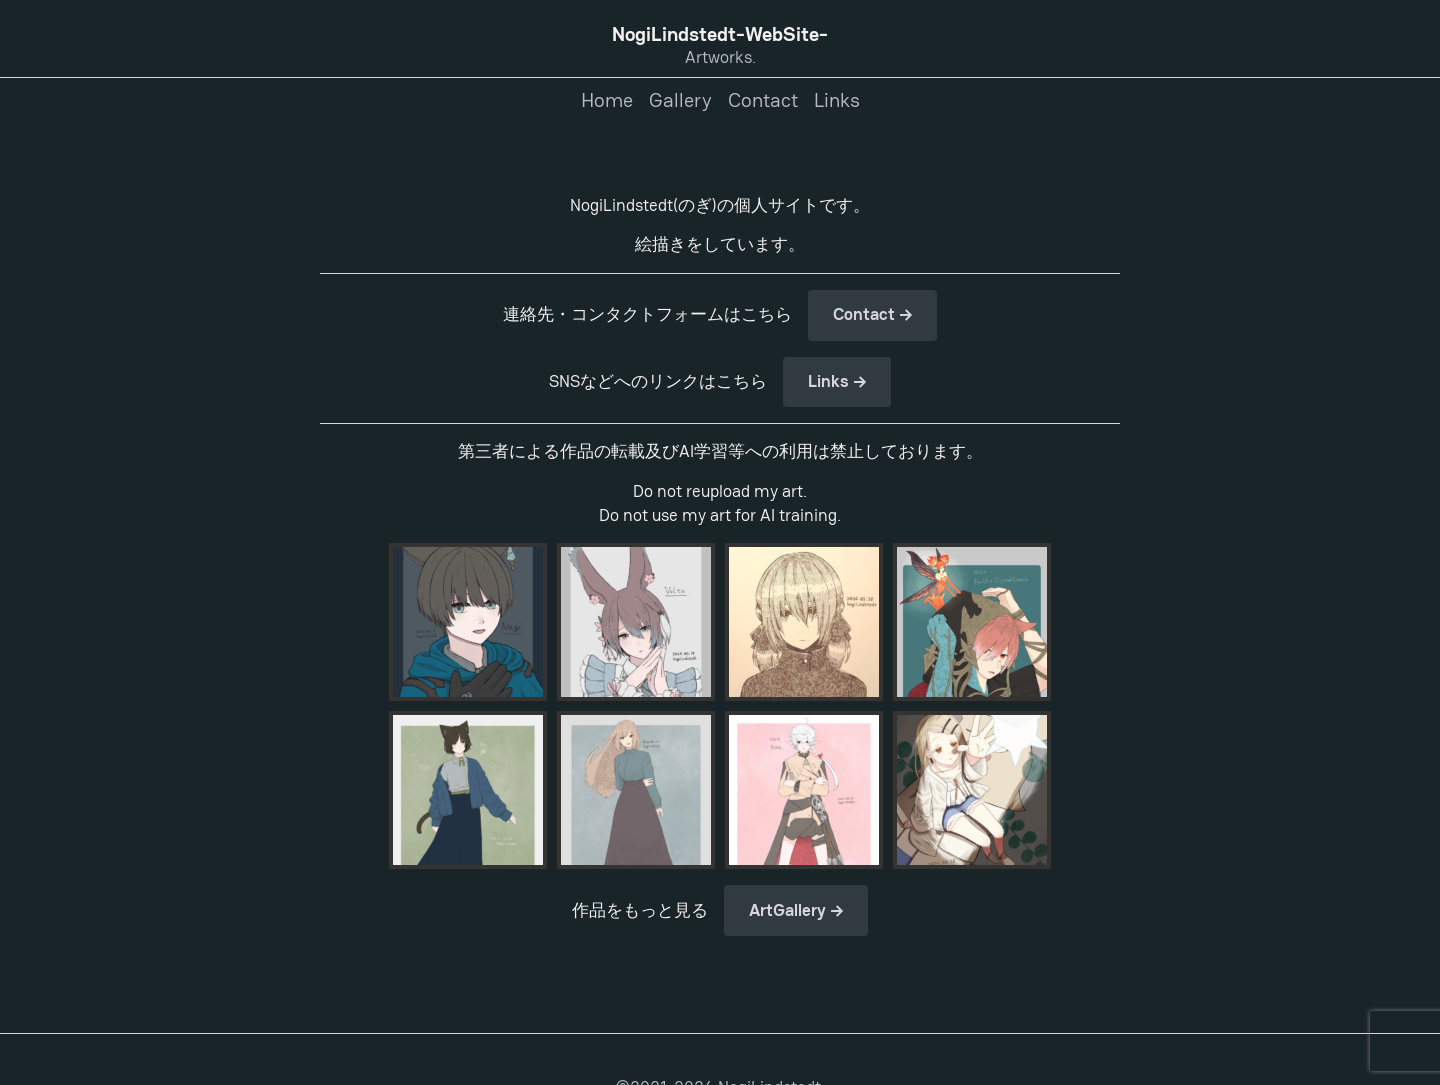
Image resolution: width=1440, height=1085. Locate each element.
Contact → (873, 314)
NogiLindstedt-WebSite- (720, 34)
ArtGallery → (796, 910)
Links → (837, 381)
